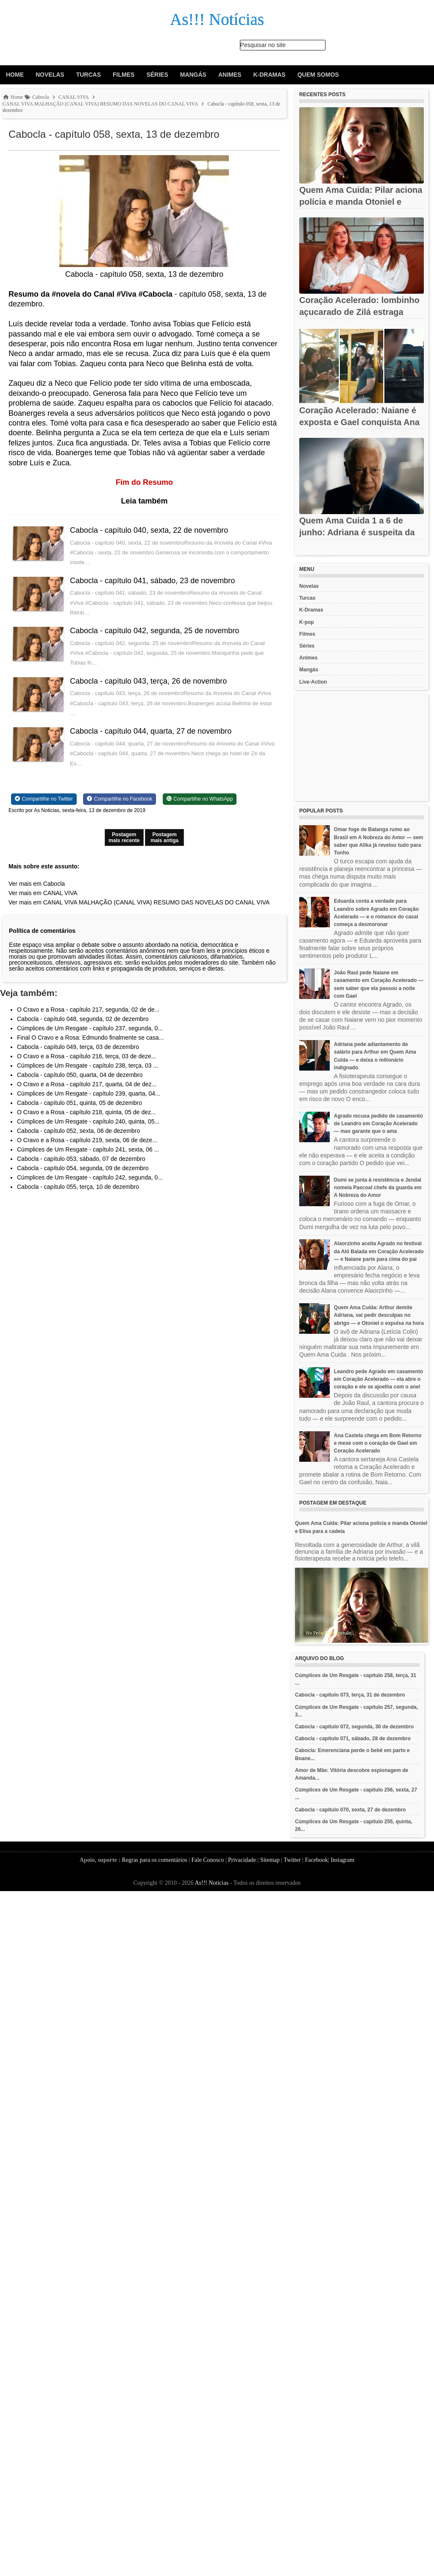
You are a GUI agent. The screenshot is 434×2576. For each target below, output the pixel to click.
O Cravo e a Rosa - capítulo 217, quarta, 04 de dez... (86, 1084)
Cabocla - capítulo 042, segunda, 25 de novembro (154, 630)
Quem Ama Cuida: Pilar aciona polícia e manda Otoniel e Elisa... (360, 201)
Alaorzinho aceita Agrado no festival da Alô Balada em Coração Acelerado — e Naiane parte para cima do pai (379, 1251)
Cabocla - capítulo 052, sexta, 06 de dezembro (78, 1130)
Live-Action (313, 682)
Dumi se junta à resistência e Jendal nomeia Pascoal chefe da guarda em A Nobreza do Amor (378, 1187)
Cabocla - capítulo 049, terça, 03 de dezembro (78, 1046)
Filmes (123, 74)
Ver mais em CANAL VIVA (43, 893)
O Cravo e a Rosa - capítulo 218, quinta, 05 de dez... (86, 1112)
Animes (229, 74)
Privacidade (242, 1860)
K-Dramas (269, 74)
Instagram (342, 1860)
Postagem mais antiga (164, 837)
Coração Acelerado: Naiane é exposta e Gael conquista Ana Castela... (359, 422)
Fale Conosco (208, 1860)
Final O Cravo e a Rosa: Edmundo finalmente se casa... (90, 1037)
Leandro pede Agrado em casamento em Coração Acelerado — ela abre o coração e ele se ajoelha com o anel (378, 1379)
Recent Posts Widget (318, 552)
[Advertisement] (361, 748)
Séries (157, 74)
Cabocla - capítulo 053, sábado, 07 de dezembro (81, 1158)
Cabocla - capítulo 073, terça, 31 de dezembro (350, 1695)
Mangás (193, 74)
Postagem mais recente (123, 837)
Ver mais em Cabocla (36, 883)
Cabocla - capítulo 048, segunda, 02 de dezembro (83, 1018)
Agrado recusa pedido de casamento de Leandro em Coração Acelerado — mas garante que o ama (378, 1123)
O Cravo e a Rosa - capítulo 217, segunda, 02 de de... (88, 1009)
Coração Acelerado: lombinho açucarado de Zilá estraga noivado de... (359, 311)
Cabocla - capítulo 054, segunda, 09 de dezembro (83, 1168)
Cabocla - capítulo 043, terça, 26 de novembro (148, 681)
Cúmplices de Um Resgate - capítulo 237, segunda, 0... (90, 1028)
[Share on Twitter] (44, 798)
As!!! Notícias (211, 1883)
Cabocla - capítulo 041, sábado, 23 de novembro (152, 580)
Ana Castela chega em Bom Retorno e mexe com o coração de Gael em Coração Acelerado (378, 1443)
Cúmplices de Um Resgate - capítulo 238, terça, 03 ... (87, 1065)
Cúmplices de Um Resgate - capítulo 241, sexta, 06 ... (88, 1149)
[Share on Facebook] (119, 798)
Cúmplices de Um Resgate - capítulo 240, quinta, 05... (88, 1121)
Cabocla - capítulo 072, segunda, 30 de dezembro (354, 1727)
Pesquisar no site (263, 45)
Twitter (292, 1860)
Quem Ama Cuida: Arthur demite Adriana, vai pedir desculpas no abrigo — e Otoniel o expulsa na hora (379, 1315)
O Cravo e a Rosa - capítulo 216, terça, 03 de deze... (86, 1056)
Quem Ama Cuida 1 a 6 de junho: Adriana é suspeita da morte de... (357, 532)
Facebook (316, 1860)
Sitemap (270, 1860)
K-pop (306, 622)
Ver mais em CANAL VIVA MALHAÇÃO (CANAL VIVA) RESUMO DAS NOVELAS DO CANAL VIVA (139, 902)
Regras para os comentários (154, 1860)
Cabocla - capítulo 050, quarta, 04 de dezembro (80, 1074)
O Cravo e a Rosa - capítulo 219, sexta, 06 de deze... (87, 1140)
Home (15, 74)
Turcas (88, 74)
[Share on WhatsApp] (200, 798)
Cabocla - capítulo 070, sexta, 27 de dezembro (350, 1810)
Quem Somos (318, 74)
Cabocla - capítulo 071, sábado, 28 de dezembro (353, 1738)
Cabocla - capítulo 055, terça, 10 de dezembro (78, 1186)
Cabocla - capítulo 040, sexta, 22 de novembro (149, 530)
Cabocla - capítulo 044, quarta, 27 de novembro (150, 731)
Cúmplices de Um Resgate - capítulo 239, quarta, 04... (88, 1093)
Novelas (50, 74)
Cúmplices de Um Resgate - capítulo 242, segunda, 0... (90, 1177)
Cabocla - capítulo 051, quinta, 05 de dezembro (79, 1102)
